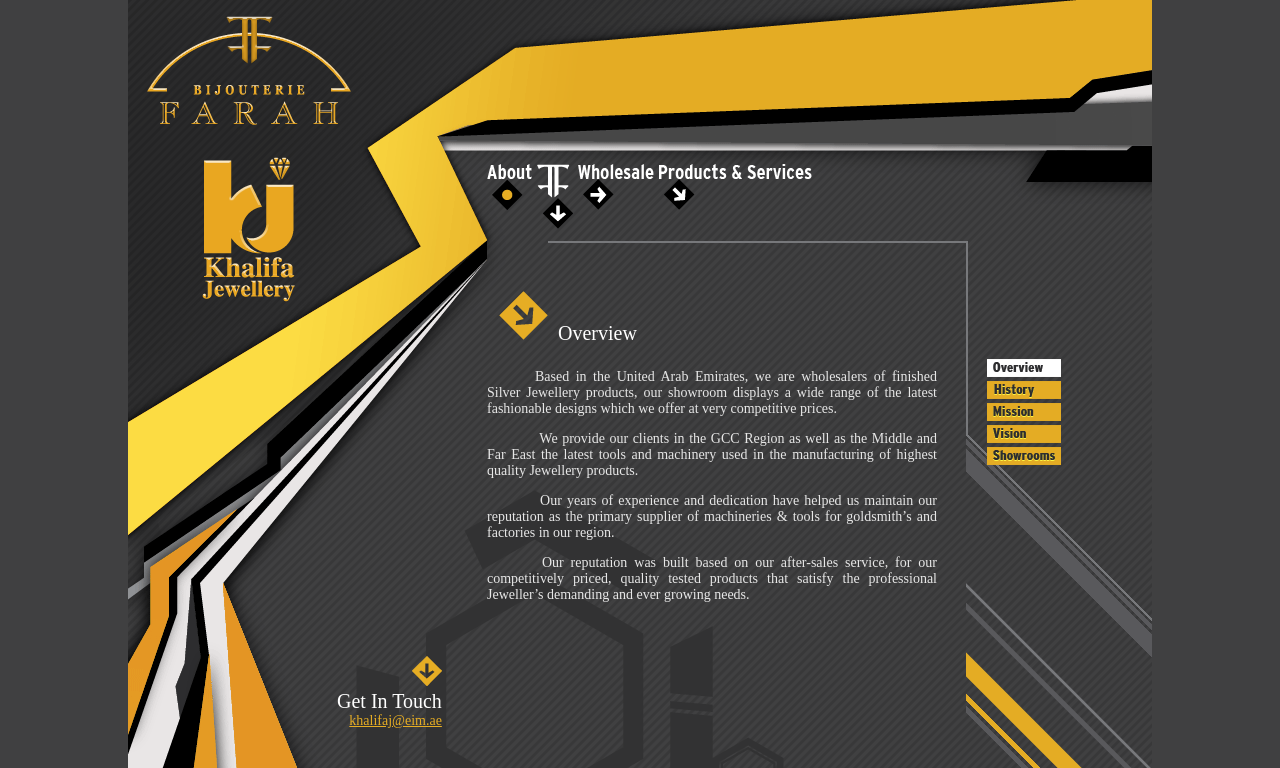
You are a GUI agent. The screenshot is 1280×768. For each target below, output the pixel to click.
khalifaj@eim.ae (395, 720)
